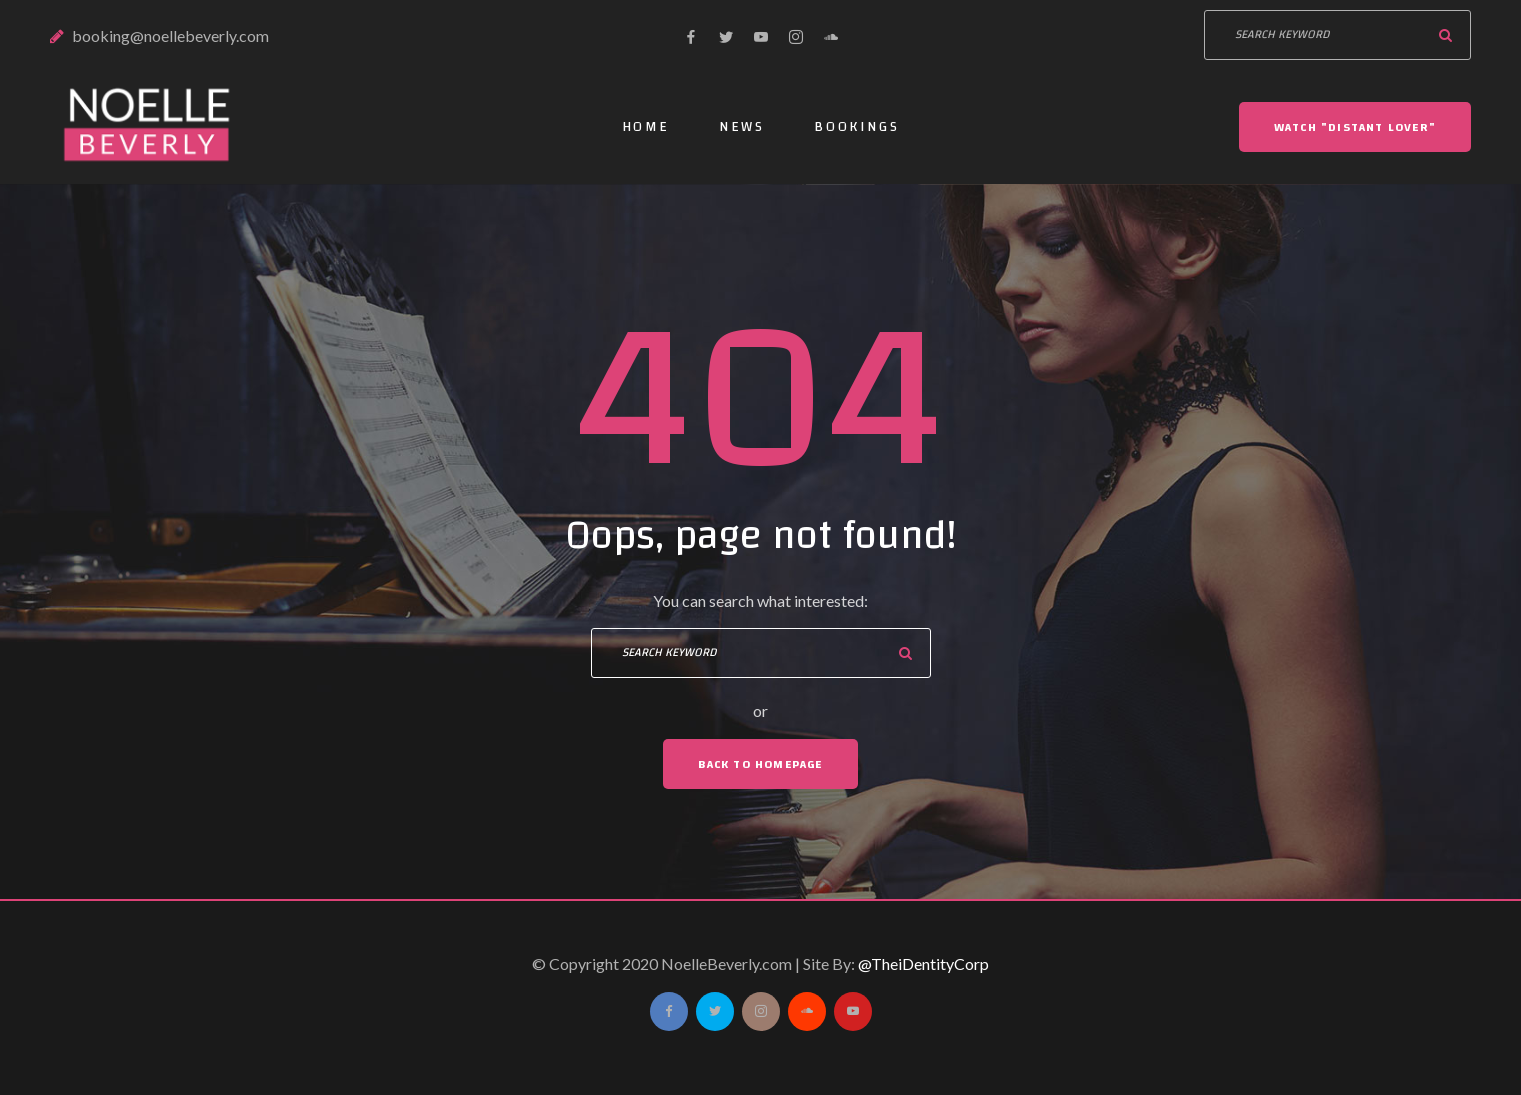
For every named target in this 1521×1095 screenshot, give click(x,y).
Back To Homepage (760, 764)
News (742, 127)
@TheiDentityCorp (923, 963)
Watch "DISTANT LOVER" (1355, 127)
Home (646, 127)
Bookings (856, 127)
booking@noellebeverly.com (170, 35)
